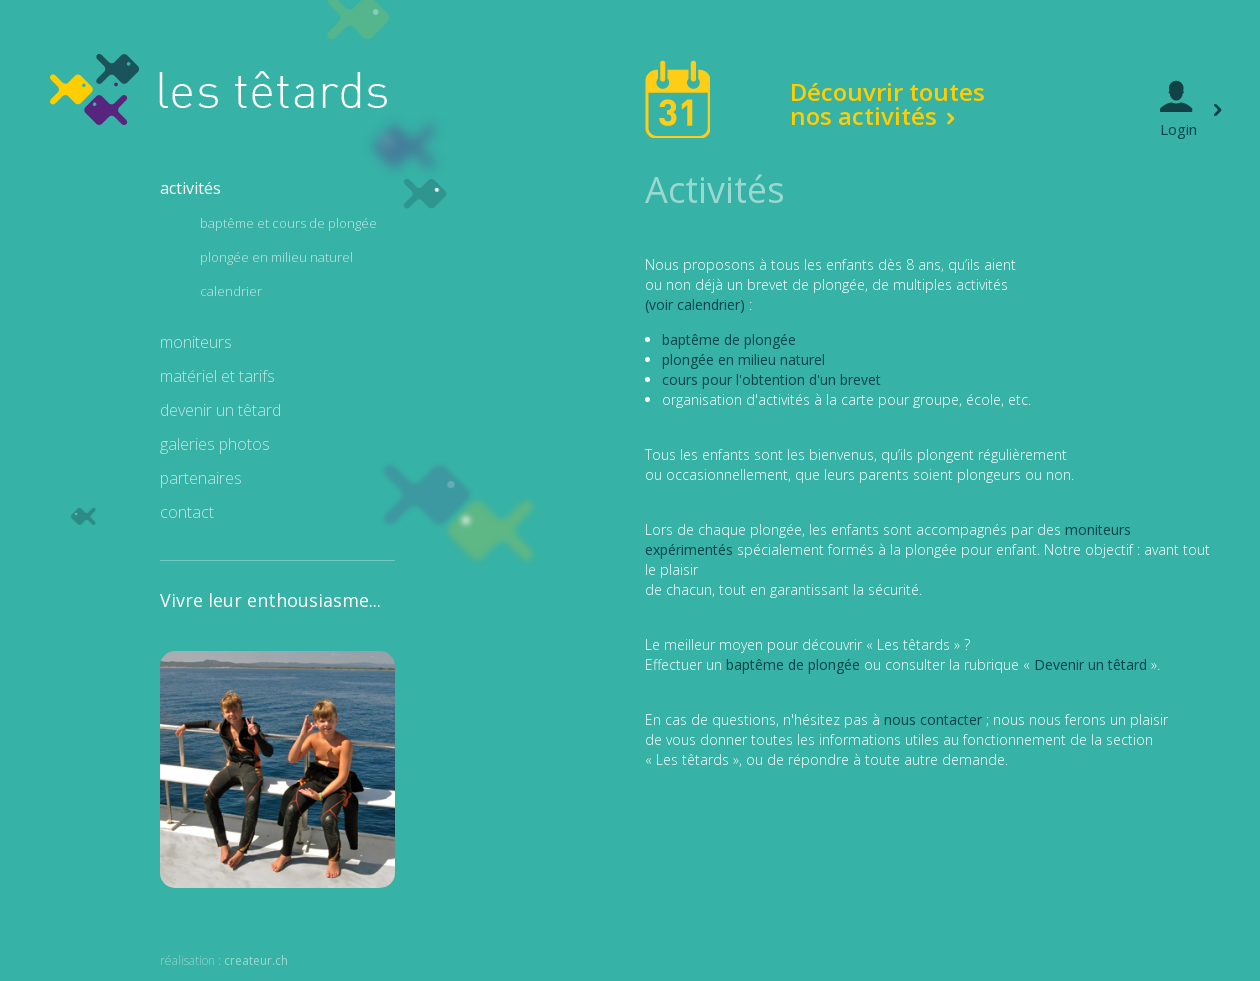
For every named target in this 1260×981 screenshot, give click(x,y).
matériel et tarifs (217, 376)
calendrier (231, 291)
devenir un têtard (220, 410)
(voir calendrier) (695, 304)
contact (187, 512)
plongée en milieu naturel (276, 257)
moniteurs (196, 342)
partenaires (201, 478)
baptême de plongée (729, 339)
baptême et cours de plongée (288, 223)
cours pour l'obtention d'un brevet (771, 379)
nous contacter (933, 719)
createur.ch (256, 960)
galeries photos (215, 444)
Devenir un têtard (1090, 664)
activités (190, 188)
